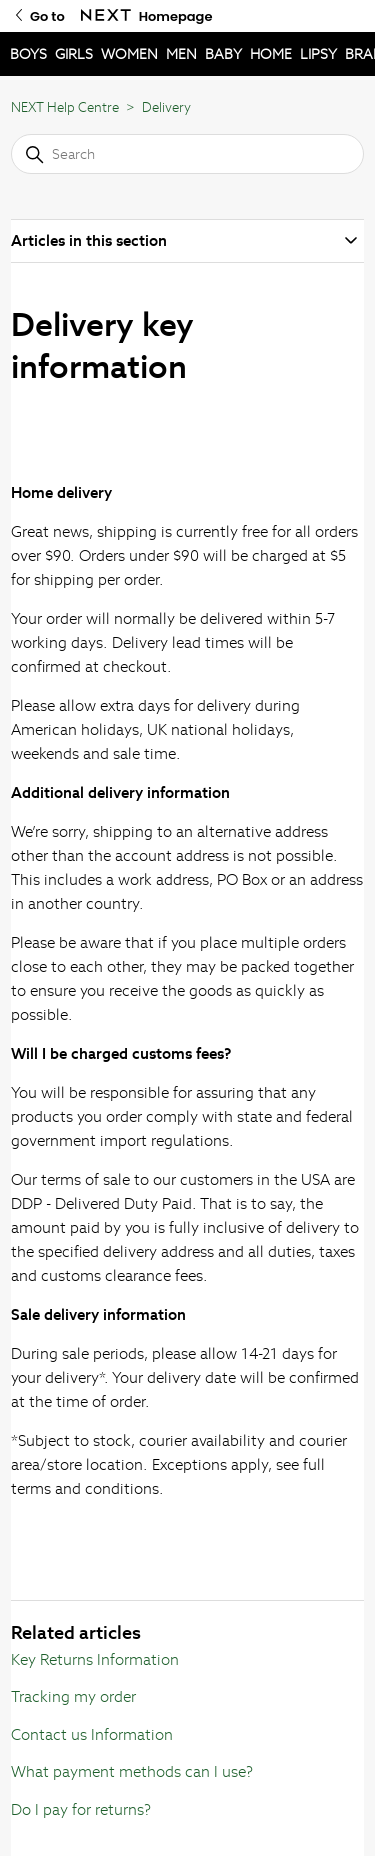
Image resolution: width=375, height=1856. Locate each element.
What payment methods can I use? (132, 1771)
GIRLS (74, 54)
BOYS (28, 54)
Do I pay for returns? (81, 1809)
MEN (181, 54)
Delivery (166, 107)
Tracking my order (73, 1696)
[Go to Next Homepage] (106, 15)
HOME (271, 54)
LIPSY (318, 54)
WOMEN (129, 54)
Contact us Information (92, 1734)
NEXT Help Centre (65, 107)
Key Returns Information (95, 1659)
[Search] (187, 154)
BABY (223, 54)
